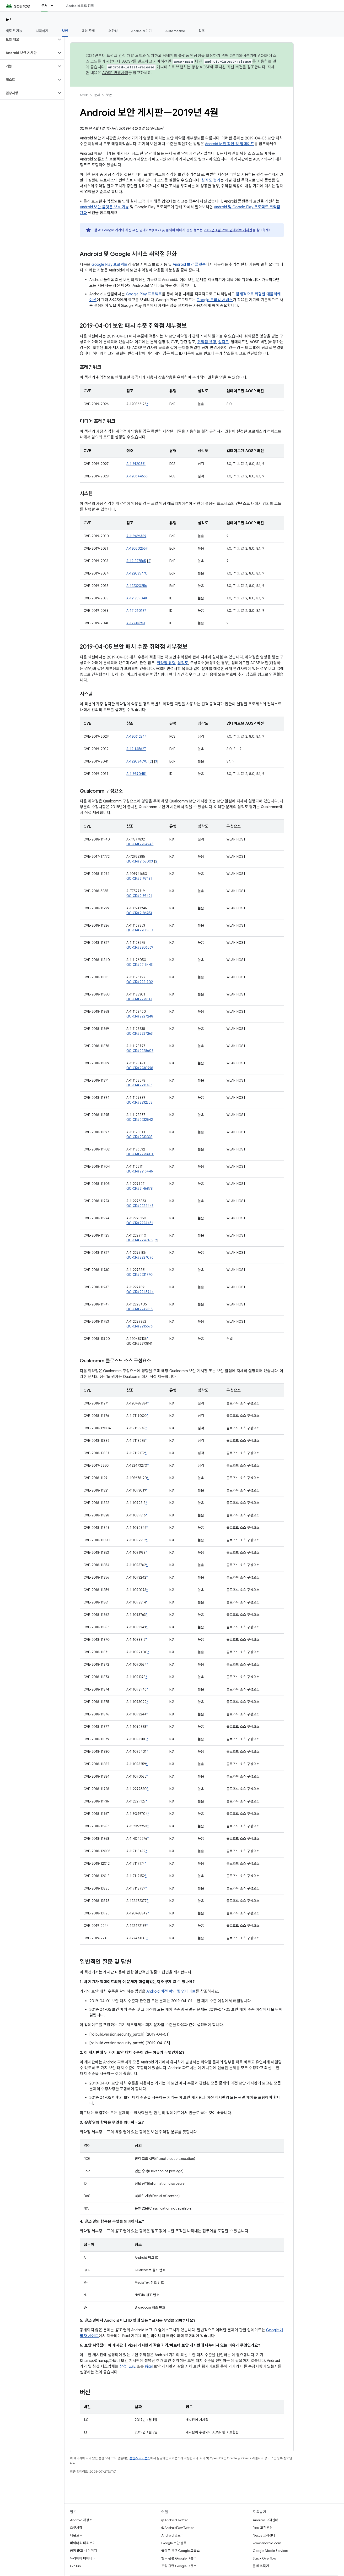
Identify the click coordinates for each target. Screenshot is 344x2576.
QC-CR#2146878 (139, 1188)
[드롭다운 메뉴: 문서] (54, 5)
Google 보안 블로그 (175, 2543)
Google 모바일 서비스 (215, 300)
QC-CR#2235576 (139, 1326)
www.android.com (267, 2543)
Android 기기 (141, 31)
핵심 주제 (88, 31)
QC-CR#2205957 (139, 930)
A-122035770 (136, 573)
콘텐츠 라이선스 (139, 2458)
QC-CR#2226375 (139, 1240)
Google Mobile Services (270, 2550)
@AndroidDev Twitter (177, 2528)
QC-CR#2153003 (139, 861)
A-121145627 (136, 749)
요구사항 (76, 2528)
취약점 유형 (206, 342)
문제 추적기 (261, 2566)
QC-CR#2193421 (139, 896)
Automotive (175, 31)
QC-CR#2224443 (139, 1206)
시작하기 (42, 31)
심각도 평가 (210, 180)
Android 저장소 (81, 2520)
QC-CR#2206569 (139, 947)
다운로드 (76, 2535)
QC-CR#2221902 (139, 982)
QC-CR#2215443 (139, 964)
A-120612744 (136, 736)
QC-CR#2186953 (139, 913)
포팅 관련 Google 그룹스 (179, 2566)
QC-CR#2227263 (139, 1033)
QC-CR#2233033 (139, 1137)
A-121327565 (136, 561)
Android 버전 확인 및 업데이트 (229, 144)
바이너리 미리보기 (83, 2543)
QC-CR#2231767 (139, 1085)
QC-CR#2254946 (139, 844)
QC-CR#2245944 (140, 1292)
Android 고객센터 (265, 2520)
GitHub (75, 2566)
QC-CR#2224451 (139, 1223)
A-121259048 (136, 598)
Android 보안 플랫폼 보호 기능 (104, 207)
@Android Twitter (174, 2520)
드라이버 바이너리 (83, 2558)
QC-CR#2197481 (139, 878)
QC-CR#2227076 (139, 1257)
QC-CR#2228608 (139, 1051)
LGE (132, 2366)
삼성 (123, 2366)
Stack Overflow (264, 2558)
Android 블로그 (172, 2535)
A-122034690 (136, 761)
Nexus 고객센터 (264, 2535)
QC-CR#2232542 (139, 1119)
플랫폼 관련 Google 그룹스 (180, 2550)
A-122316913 (135, 623)
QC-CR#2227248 (139, 1016)
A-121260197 (136, 610)
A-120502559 (137, 548)
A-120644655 (137, 476)
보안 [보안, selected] (65, 31)
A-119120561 (135, 464)
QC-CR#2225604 (140, 1154)
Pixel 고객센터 (263, 2528)
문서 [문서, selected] (44, 6)
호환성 (113, 31)
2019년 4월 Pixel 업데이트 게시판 (228, 230)
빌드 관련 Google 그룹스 (179, 2558)
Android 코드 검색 (80, 6)
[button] (28, 39)
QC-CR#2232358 (139, 1102)
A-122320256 (136, 586)
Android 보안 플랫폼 (189, 264)
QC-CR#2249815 (139, 1309)
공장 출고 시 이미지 (83, 2550)
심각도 (223, 342)
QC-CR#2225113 (139, 999)
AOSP (84, 95)
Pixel (149, 2366)
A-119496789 (136, 536)
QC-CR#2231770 (139, 1274)
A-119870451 (136, 774)
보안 (109, 95)
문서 (9, 19)
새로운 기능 (14, 31)
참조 (202, 31)
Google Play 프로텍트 (109, 264)
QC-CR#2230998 (139, 1068)
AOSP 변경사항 (115, 73)
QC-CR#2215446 (139, 1171)
